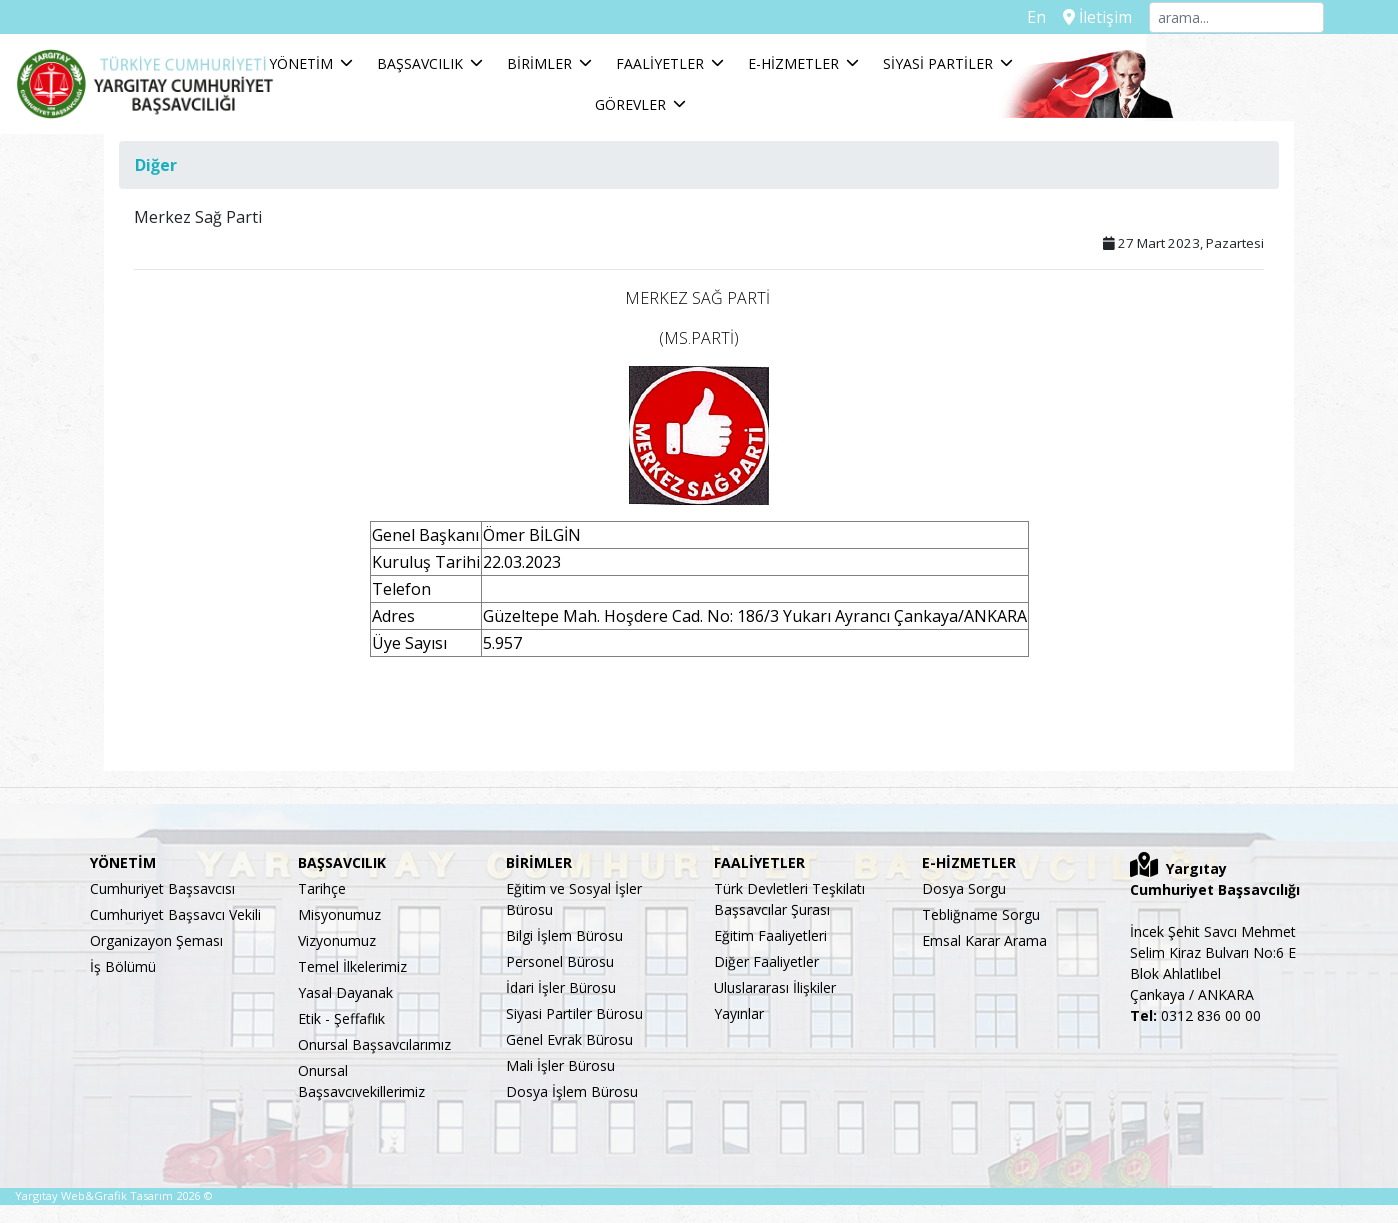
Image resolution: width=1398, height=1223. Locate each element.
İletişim (1098, 17)
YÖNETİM (380, 69)
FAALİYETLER (739, 69)
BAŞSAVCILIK (499, 69)
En (1038, 17)
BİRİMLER (618, 69)
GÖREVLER (1151, 69)
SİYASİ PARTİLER (1017, 69)
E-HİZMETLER (872, 69)
